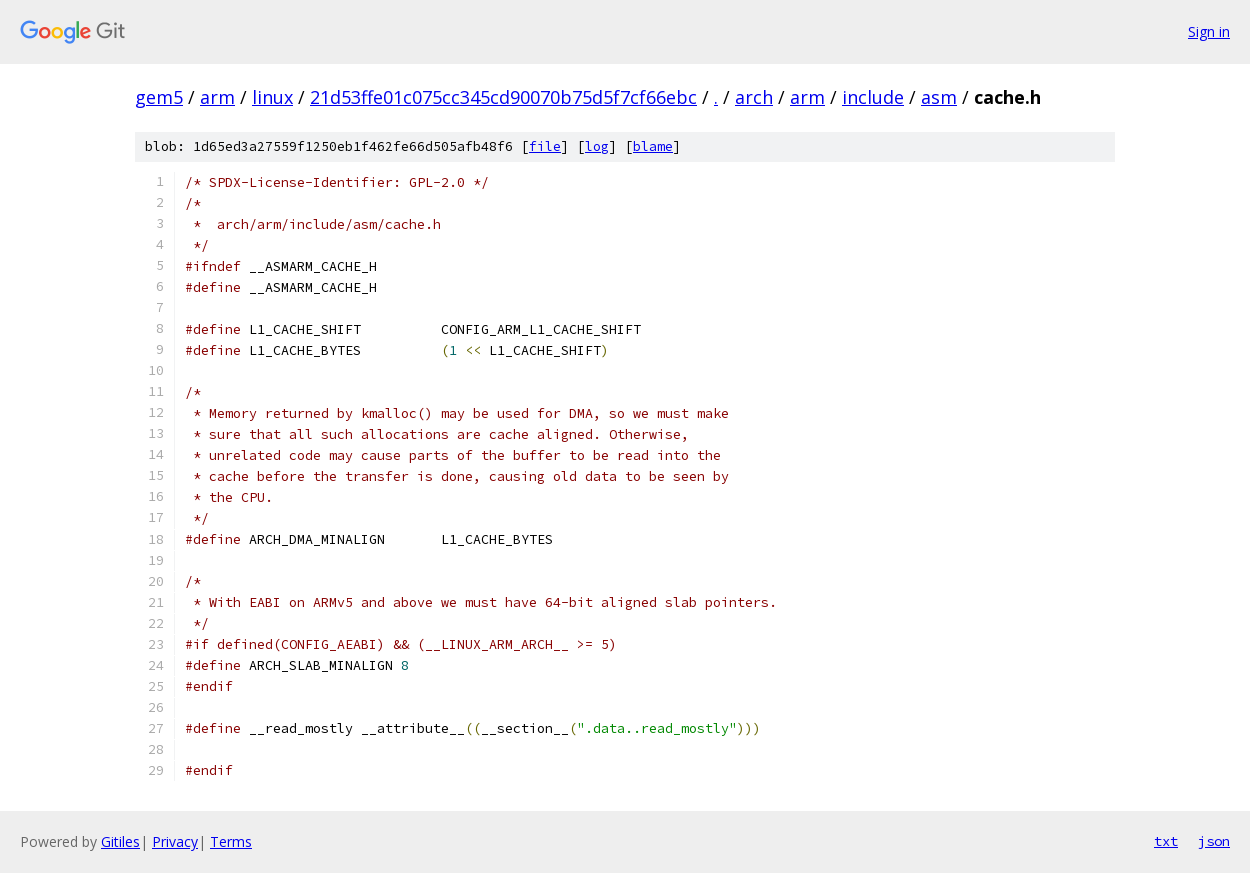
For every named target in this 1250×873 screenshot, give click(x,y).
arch (754, 97)
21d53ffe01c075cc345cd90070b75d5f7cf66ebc (503, 97)
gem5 (159, 97)
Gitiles (120, 841)
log (597, 146)
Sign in (1209, 31)
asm (939, 97)
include (873, 97)
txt (1166, 841)
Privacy (175, 841)
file (545, 146)
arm (217, 97)
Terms (231, 841)
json (1214, 841)
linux (272, 97)
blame (653, 146)
